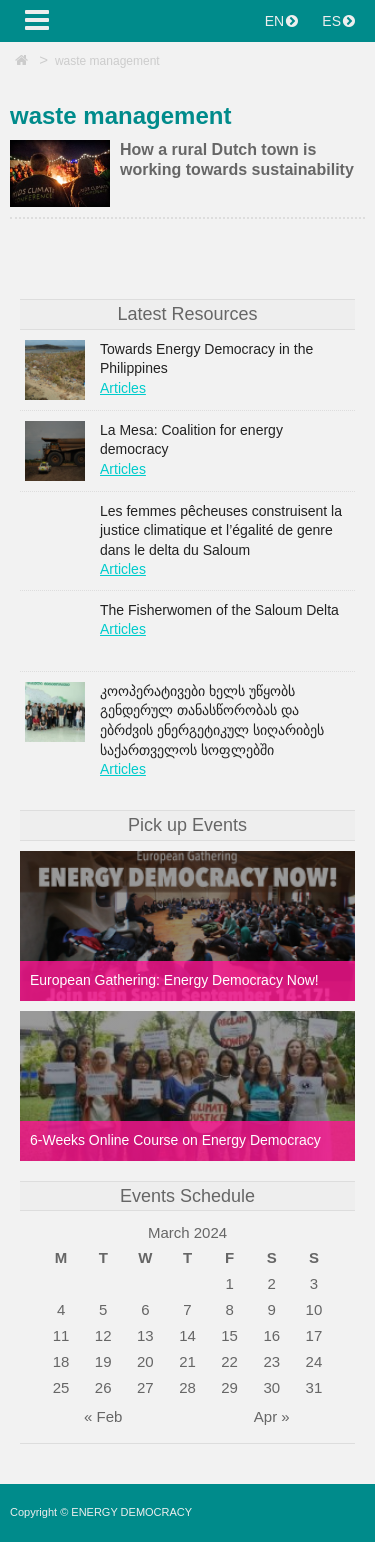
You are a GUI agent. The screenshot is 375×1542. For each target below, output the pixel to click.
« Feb (103, 1416)
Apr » (272, 1416)
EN (281, 21)
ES (338, 21)
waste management (107, 61)
